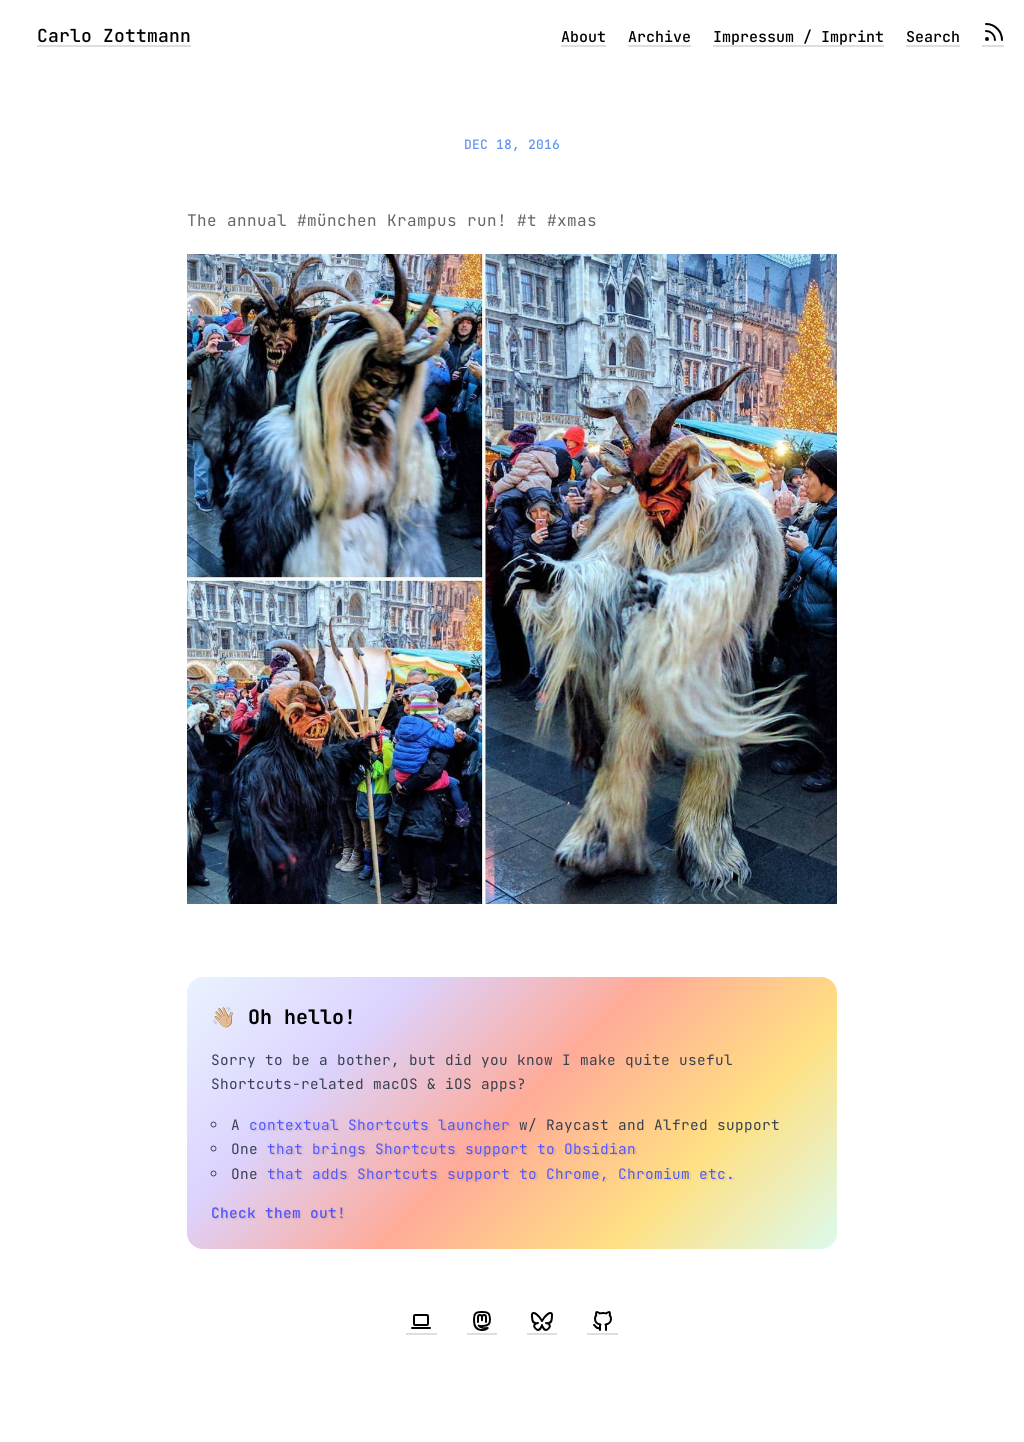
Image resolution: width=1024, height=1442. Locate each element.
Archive (659, 37)
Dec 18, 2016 (512, 144)
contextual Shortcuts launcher (379, 1124)
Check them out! (278, 1212)
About (583, 37)
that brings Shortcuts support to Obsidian (451, 1148)
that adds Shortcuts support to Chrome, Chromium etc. (501, 1173)
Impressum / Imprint (798, 37)
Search (933, 37)
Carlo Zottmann (114, 35)
